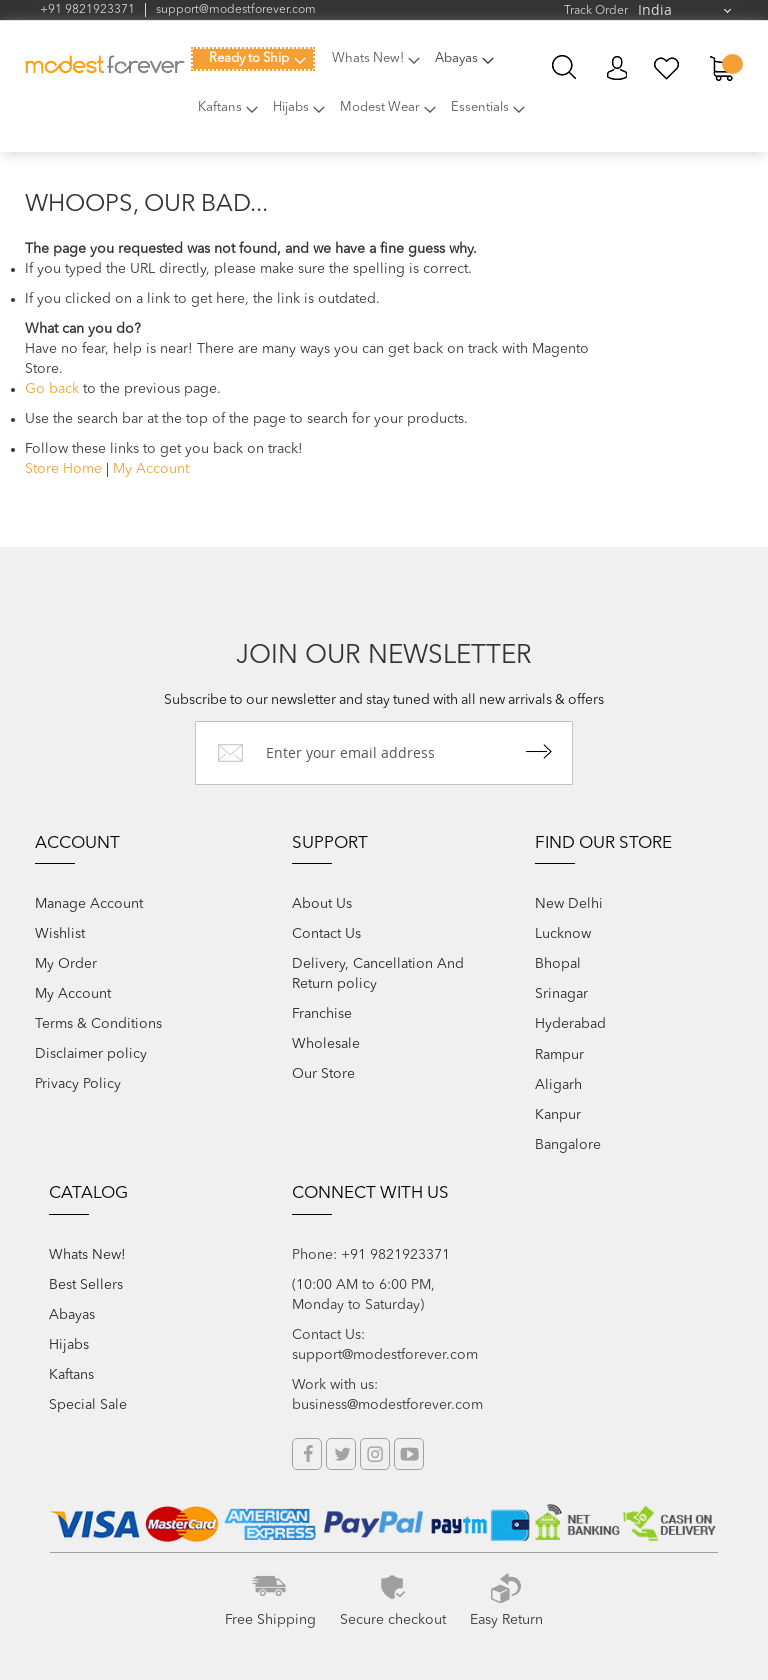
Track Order (596, 11)
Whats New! (87, 1255)
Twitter (341, 1454)
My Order (66, 964)
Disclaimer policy (91, 1054)
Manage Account (89, 904)
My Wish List (667, 68)
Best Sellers (86, 1285)
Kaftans (71, 1375)
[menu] (364, 94)
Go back (52, 389)
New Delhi (569, 904)
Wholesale (326, 1044)
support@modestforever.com (236, 10)
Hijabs (69, 1345)
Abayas (72, 1315)
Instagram (375, 1454)
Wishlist (60, 934)
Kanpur (558, 1115)
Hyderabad (570, 1024)
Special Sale (88, 1405)
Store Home (63, 469)
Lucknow (563, 934)
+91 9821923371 (87, 10)
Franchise (322, 1014)
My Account (616, 68)
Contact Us (326, 934)
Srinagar (561, 994)
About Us (322, 904)
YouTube (409, 1454)
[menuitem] (253, 59)
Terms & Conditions (98, 1024)
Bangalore (568, 1145)
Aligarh (558, 1085)
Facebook (307, 1454)
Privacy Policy (78, 1084)
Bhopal (558, 964)
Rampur (559, 1055)
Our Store (323, 1074)
